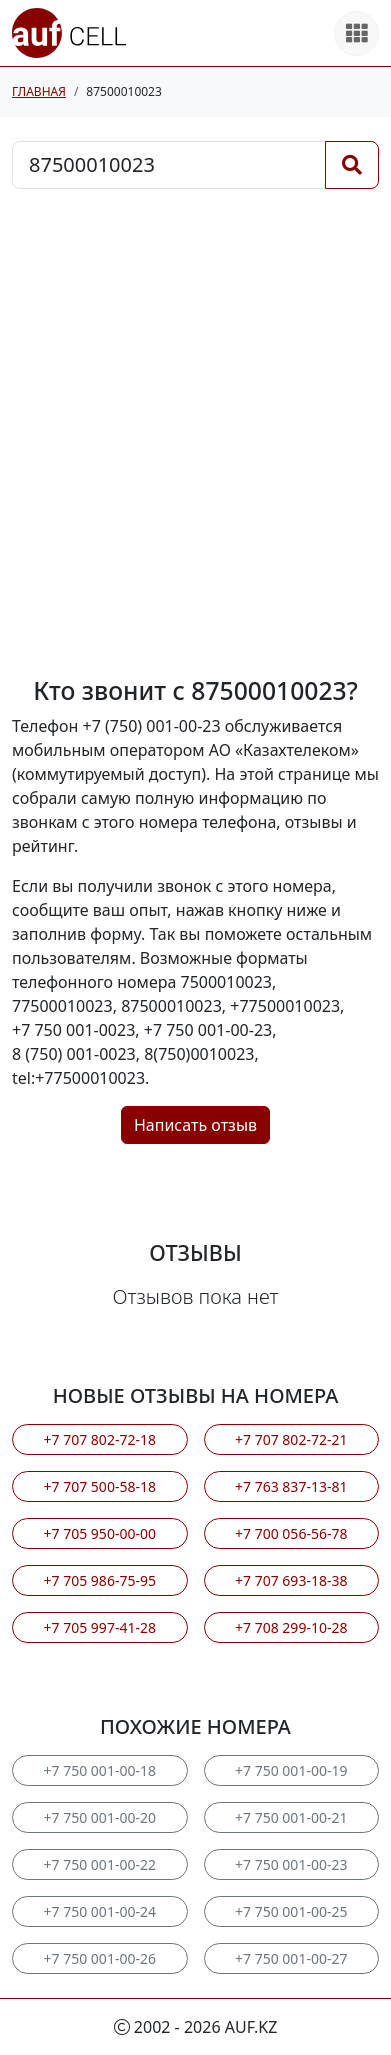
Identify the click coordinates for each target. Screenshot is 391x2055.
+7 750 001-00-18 (100, 1770)
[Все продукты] (356, 33)
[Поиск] (352, 165)
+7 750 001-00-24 (100, 1911)
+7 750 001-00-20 (100, 1817)
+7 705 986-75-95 (100, 1580)
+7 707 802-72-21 (291, 1439)
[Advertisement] (195, 432)
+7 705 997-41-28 (100, 1627)
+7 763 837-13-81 (291, 1486)
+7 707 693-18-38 (291, 1580)
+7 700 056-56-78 (291, 1533)
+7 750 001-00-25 (291, 1911)
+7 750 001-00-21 (291, 1817)
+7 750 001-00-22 (100, 1864)
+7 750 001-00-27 (291, 1958)
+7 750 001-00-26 (100, 1958)
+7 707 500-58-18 (100, 1486)
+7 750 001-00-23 (291, 1864)
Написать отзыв (195, 1125)
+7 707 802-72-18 (100, 1439)
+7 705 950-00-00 (100, 1533)
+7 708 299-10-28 (291, 1627)
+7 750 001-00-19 (291, 1770)
